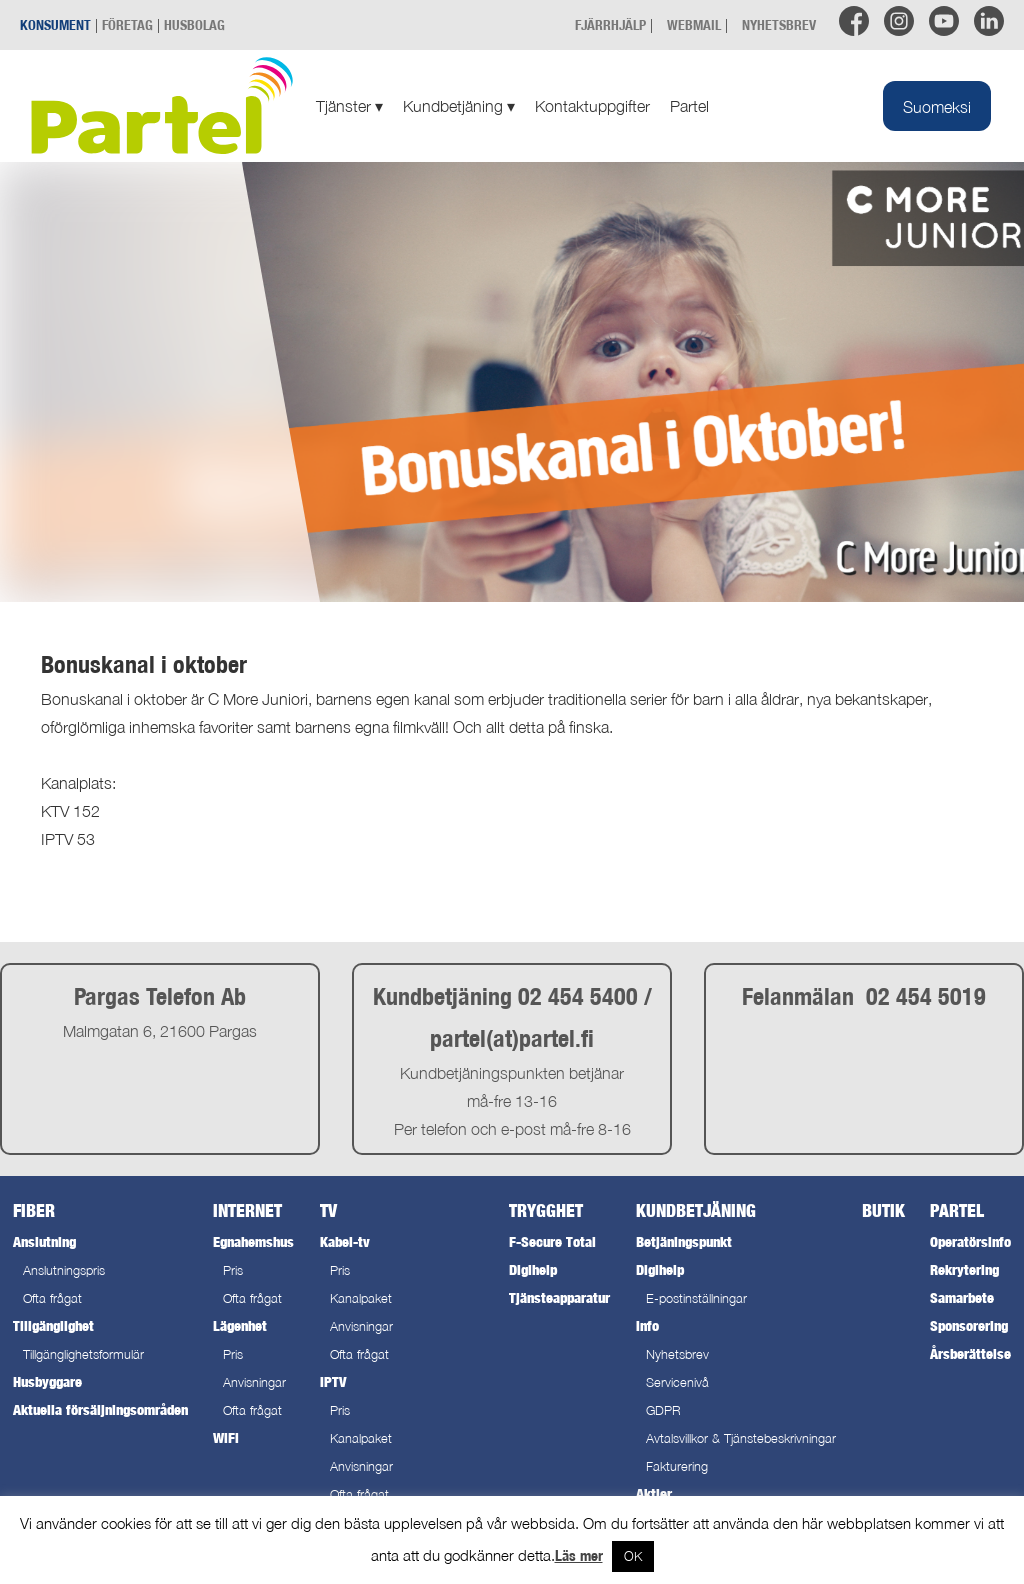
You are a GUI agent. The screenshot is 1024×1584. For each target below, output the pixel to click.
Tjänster (349, 106)
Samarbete (962, 1297)
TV (328, 1210)
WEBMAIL (694, 24)
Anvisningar (254, 1382)
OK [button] (633, 1556)
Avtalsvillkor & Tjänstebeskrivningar (741, 1438)
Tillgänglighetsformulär (83, 1354)
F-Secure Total (552, 1241)
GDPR (663, 1410)
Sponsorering (969, 1325)
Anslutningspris (64, 1270)
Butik (883, 1210)
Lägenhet (240, 1325)
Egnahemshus (253, 1241)
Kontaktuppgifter (592, 106)
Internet (247, 1210)
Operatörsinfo (970, 1241)
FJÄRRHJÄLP (610, 24)
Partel (689, 106)
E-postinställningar (696, 1298)
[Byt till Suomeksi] (937, 106)
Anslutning (44, 1241)
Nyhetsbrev (677, 1354)
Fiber (34, 1210)
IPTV (333, 1381)
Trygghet (546, 1210)
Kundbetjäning (459, 106)
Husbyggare (47, 1381)
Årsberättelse (970, 1353)
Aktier (654, 1493)
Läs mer (579, 1555)
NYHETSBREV (779, 24)
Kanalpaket (361, 1298)
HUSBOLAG (194, 24)
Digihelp (533, 1269)
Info (647, 1325)
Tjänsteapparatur (559, 1297)
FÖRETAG (127, 24)
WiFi (226, 1437)
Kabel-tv (345, 1241)
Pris (233, 1270)
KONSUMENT (55, 24)
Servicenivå (677, 1382)
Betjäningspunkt (684, 1241)
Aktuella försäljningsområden (100, 1409)
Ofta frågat (52, 1298)
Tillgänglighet (53, 1325)
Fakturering (677, 1466)
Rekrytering (964, 1269)
